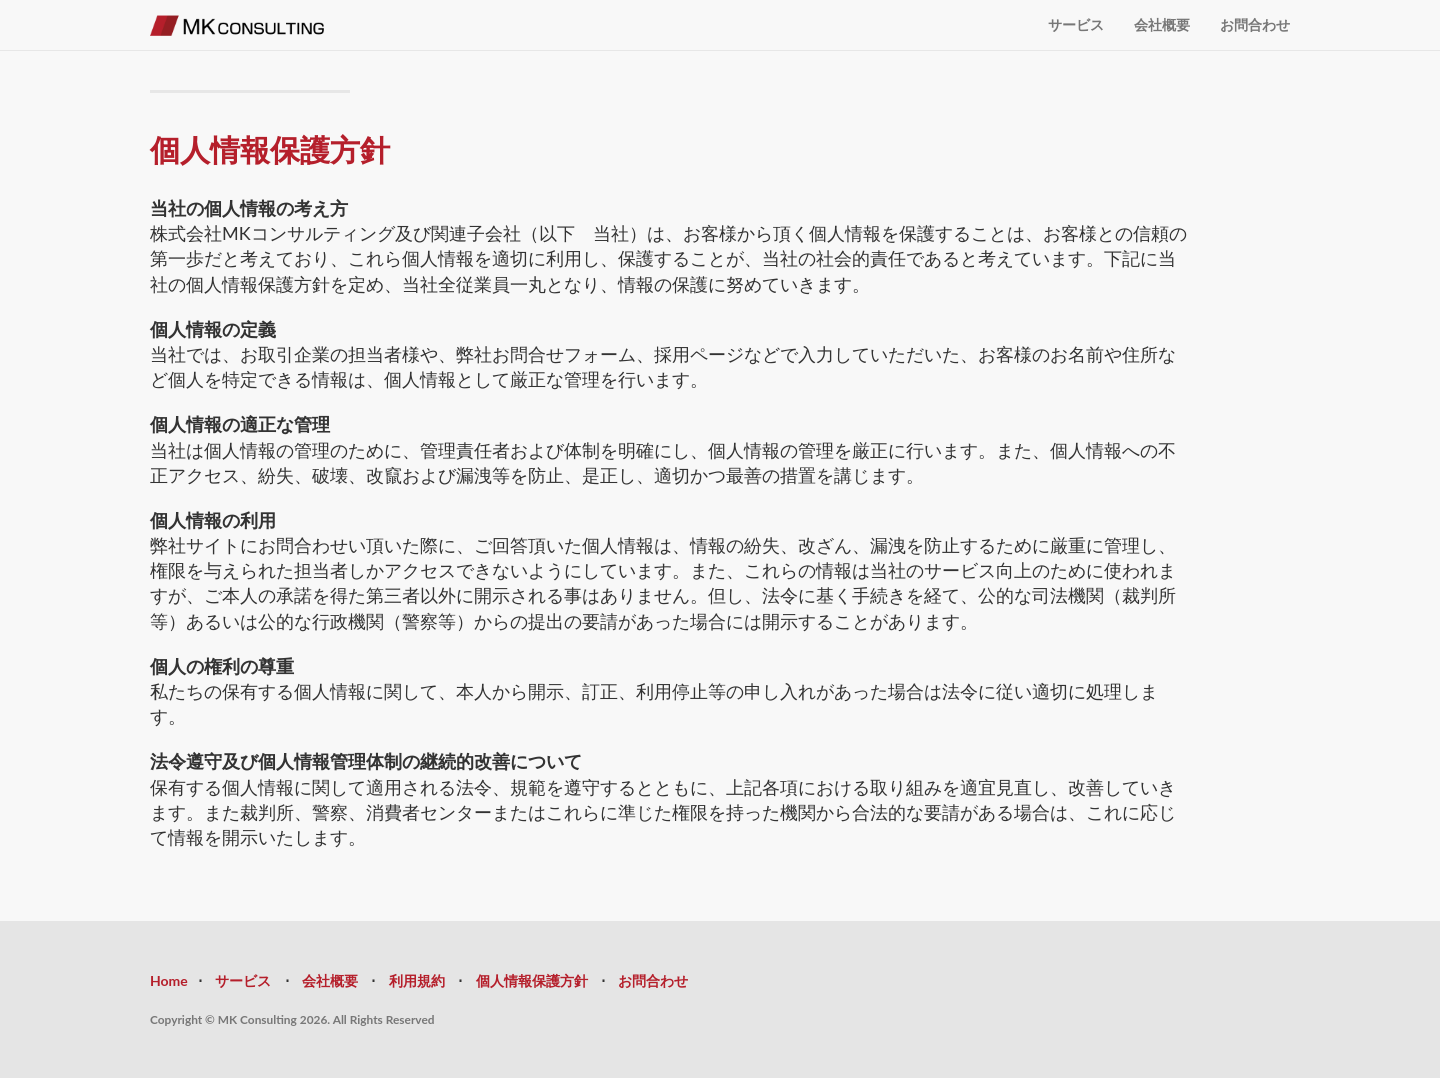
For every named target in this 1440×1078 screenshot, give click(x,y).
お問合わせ (1255, 24)
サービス (1076, 24)
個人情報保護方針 (532, 980)
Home (169, 980)
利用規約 (417, 980)
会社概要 (1162, 24)
